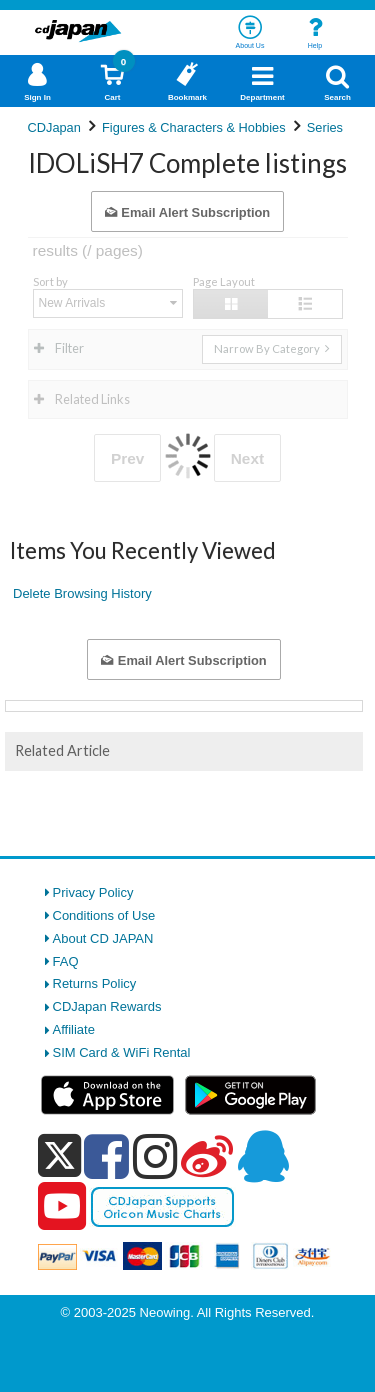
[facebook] (106, 1156)
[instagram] (155, 1156)
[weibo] (207, 1156)
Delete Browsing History (82, 593)
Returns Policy (95, 983)
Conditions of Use (104, 915)
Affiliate (74, 1029)
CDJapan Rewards (107, 1006)
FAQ (66, 961)
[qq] (263, 1156)
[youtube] (62, 1207)
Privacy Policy (93, 892)
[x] (59, 1156)
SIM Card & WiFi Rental (122, 1052)
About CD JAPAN (103, 938)
